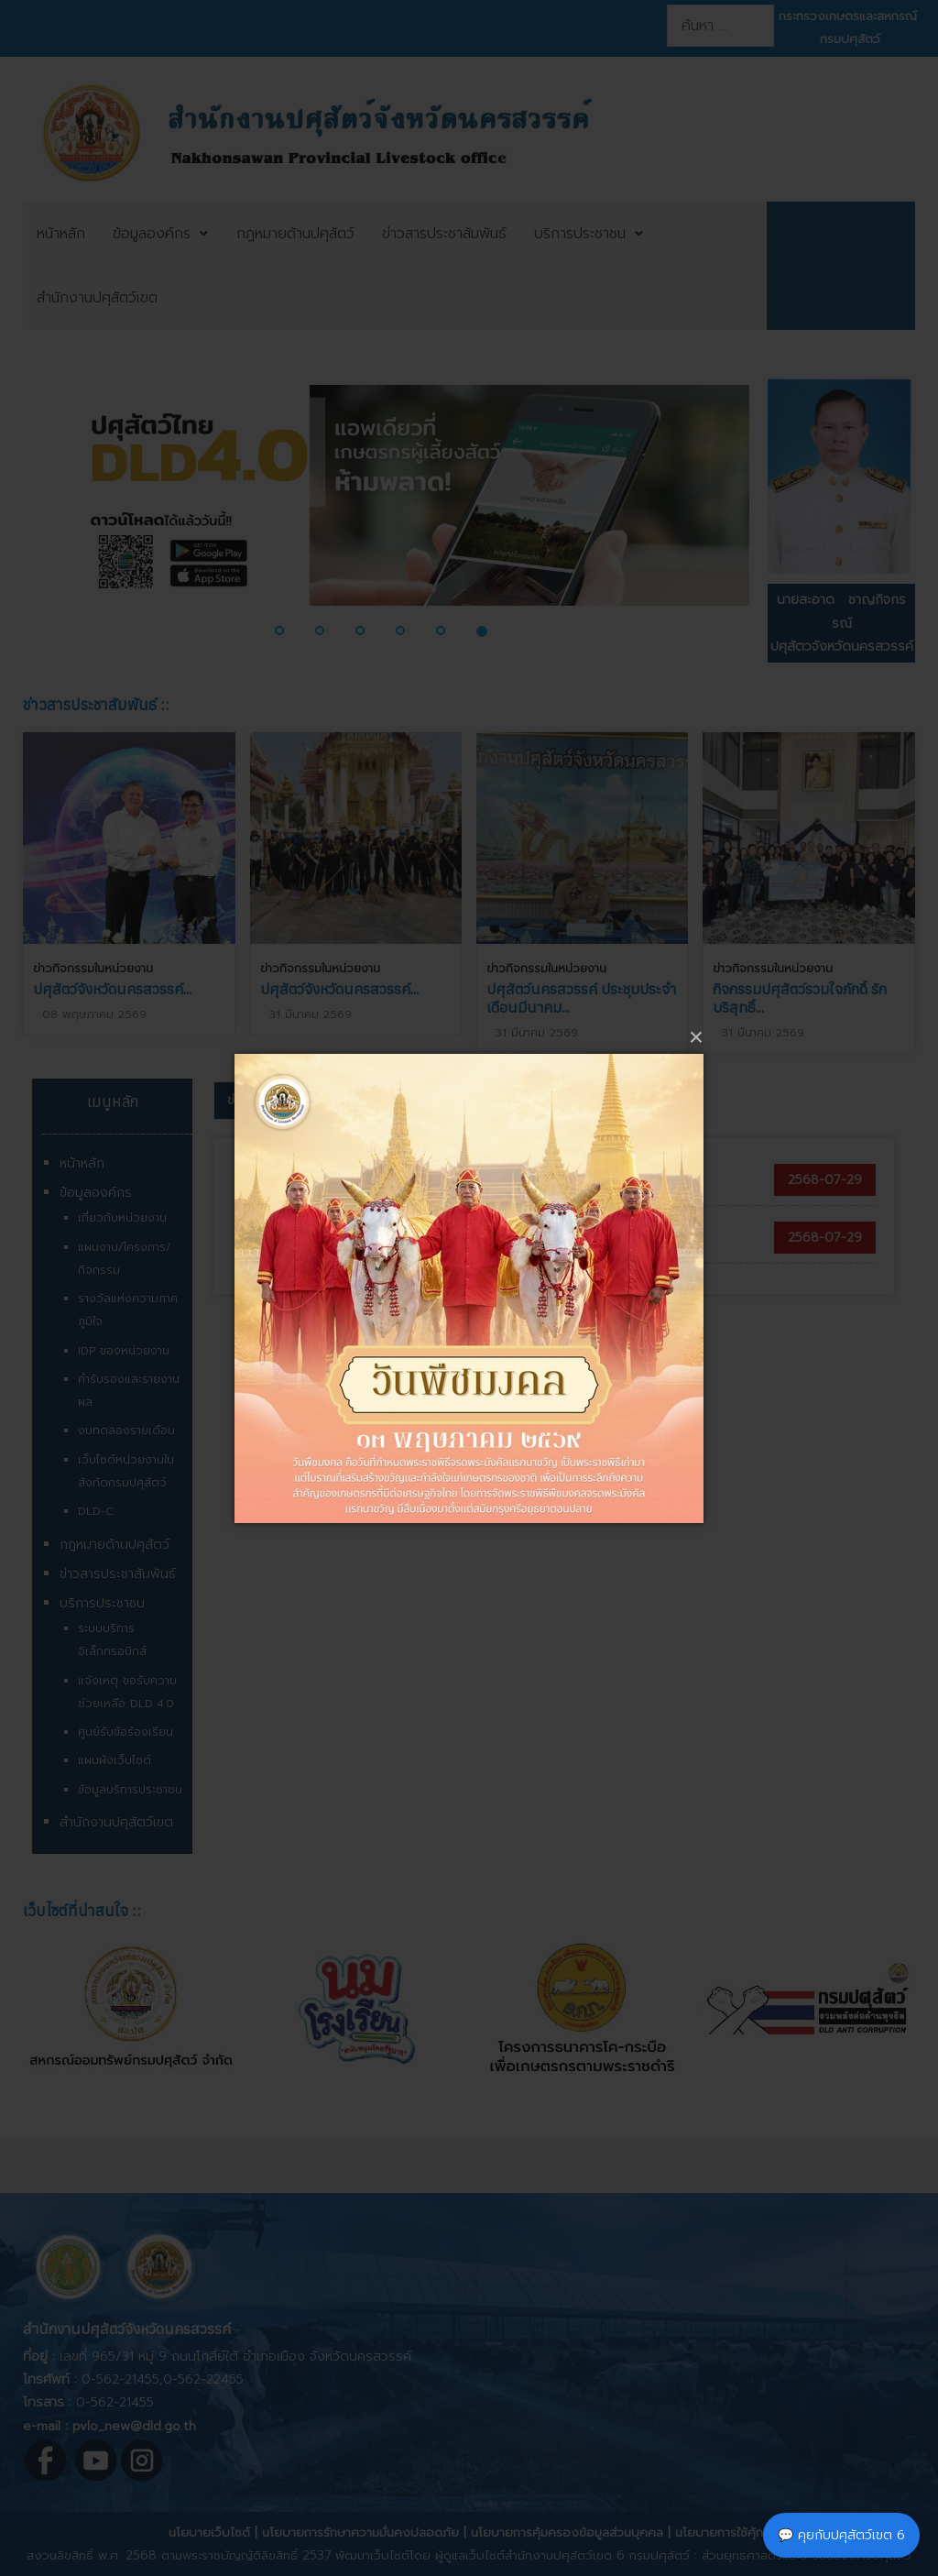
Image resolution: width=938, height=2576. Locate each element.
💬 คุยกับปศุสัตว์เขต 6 (841, 2535)
